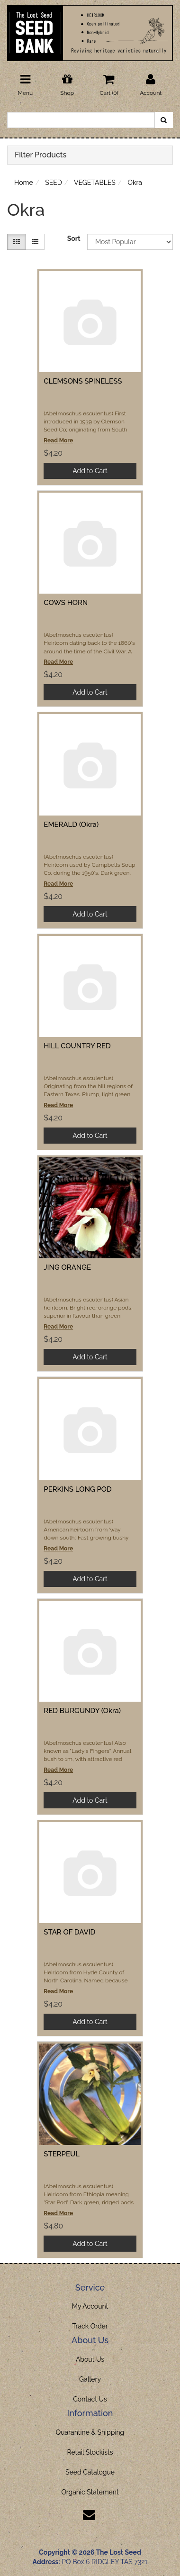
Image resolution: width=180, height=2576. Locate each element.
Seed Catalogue (90, 2472)
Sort (73, 238)
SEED (53, 182)
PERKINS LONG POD (77, 1489)
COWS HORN (66, 602)
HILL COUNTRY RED (77, 1046)
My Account (90, 2306)
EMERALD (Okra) (71, 824)
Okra (134, 182)
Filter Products (40, 155)
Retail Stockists (90, 2452)
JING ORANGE (67, 1267)
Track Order (90, 2326)
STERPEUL (62, 2154)
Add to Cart (90, 471)
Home (23, 182)
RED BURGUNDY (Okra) (82, 1710)
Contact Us (90, 2399)
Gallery (90, 2379)
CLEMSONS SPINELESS (83, 381)
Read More (58, 440)
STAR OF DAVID (69, 1932)
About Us (90, 2359)
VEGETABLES (95, 182)
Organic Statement (89, 2492)
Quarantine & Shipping (90, 2432)
